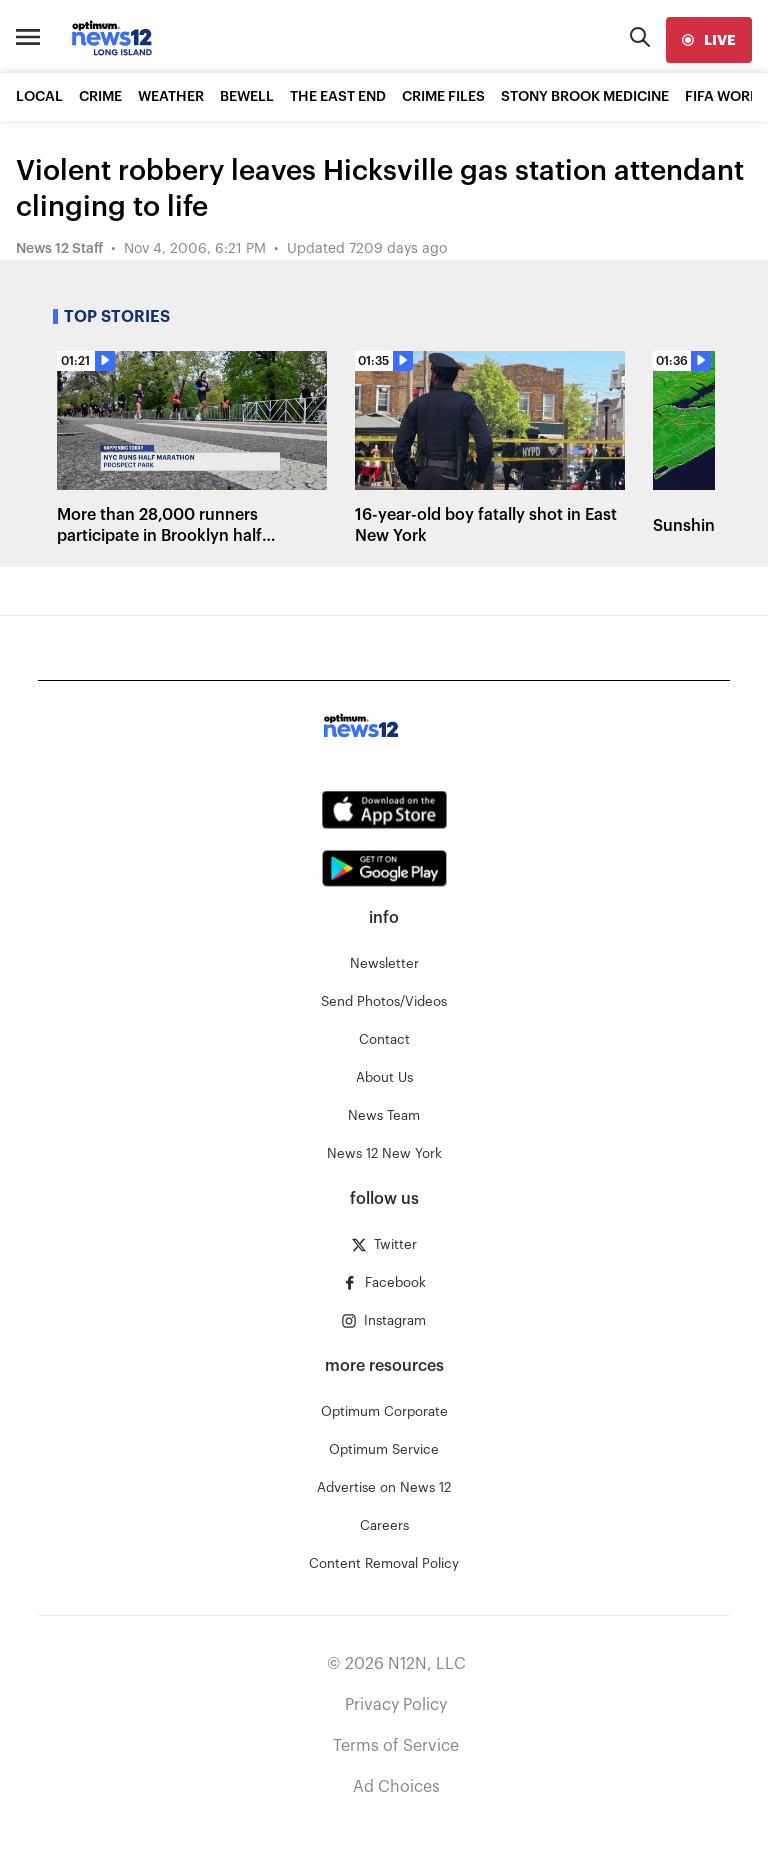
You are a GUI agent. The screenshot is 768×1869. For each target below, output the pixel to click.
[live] (709, 40)
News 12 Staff (59, 249)
